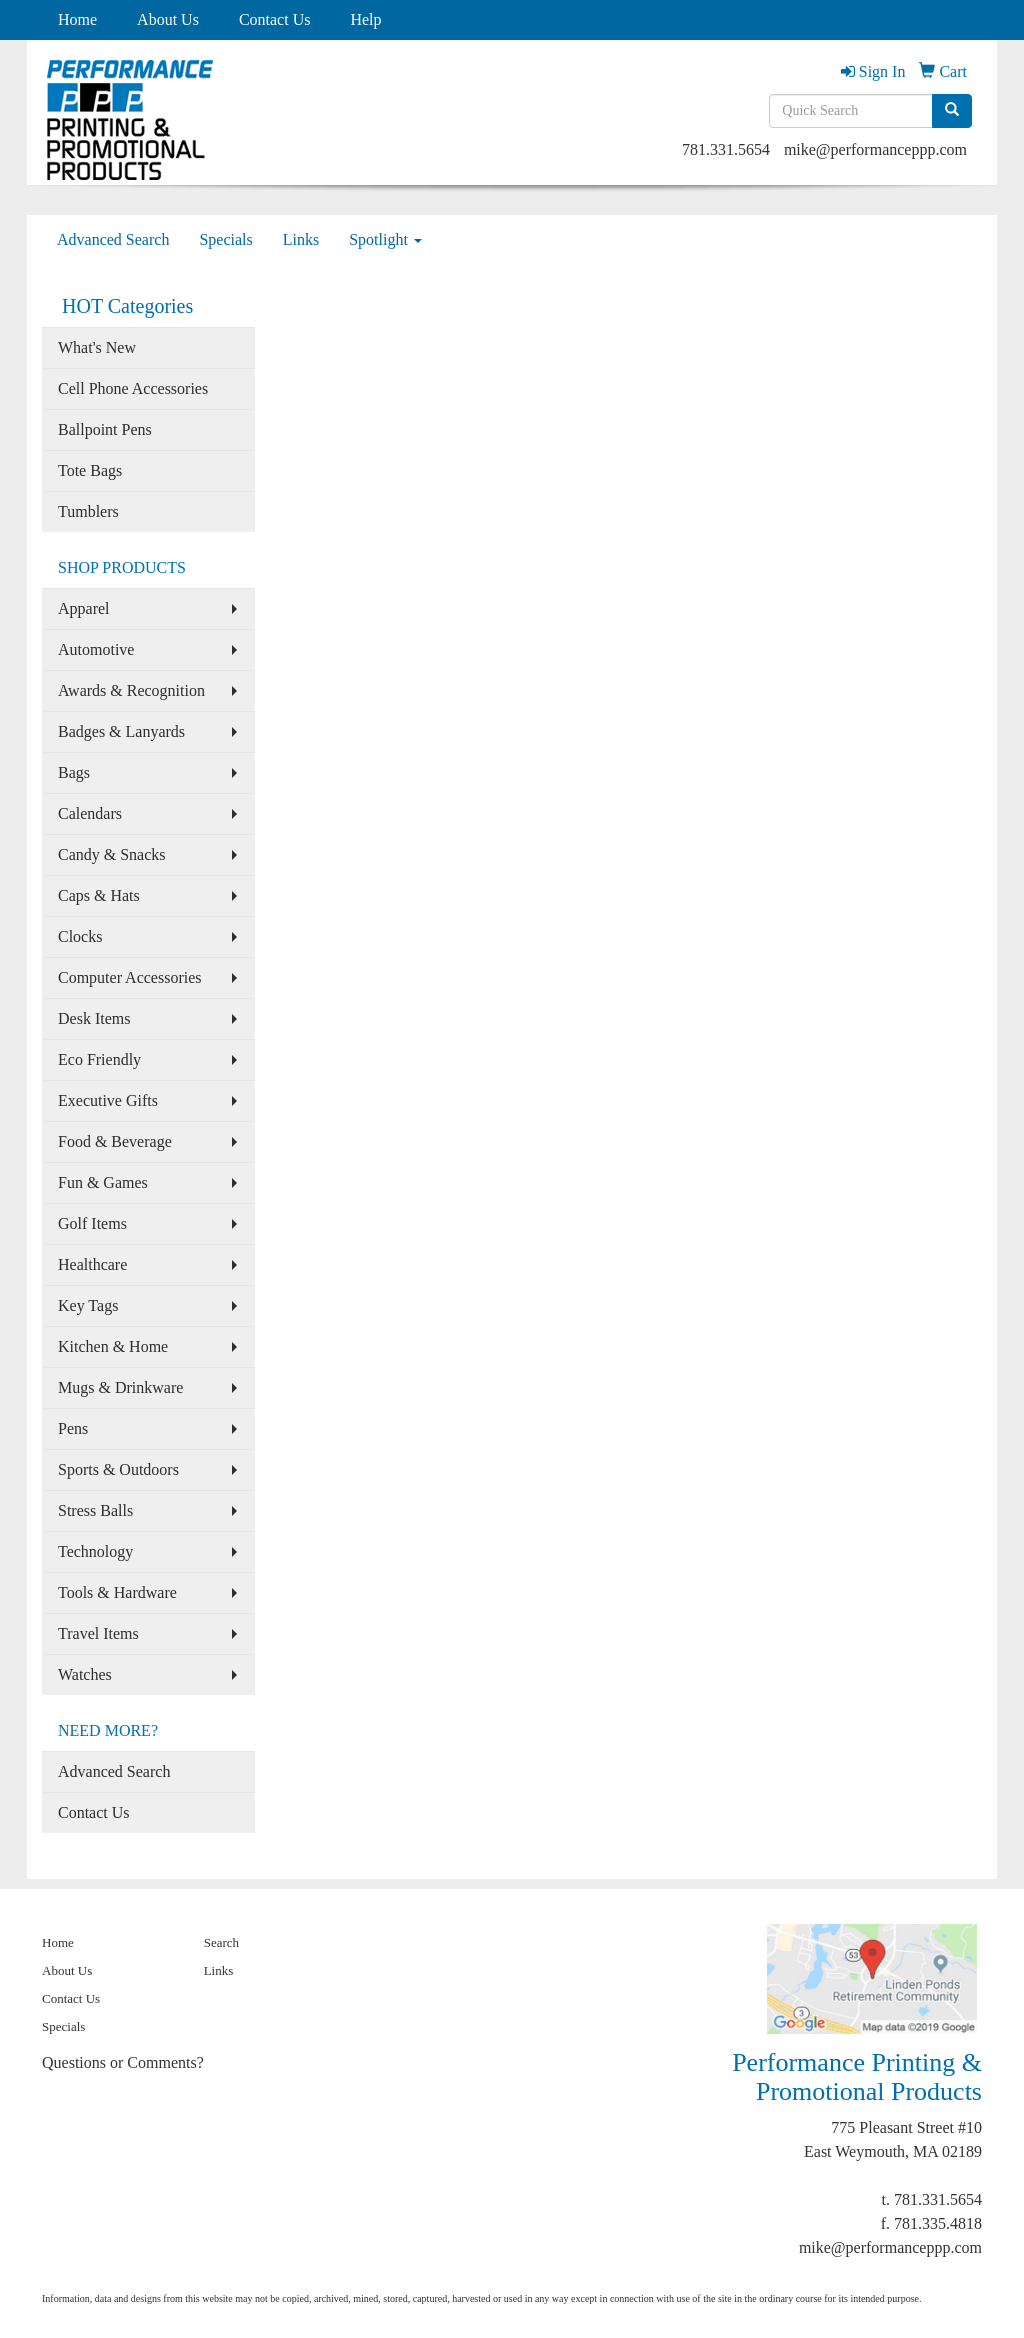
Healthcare (92, 1264)
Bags (74, 772)
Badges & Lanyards (121, 731)
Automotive (96, 649)
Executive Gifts (108, 1100)
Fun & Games (103, 1182)
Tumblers (88, 511)
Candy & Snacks (112, 854)
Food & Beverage (115, 1141)
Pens (73, 1428)
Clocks (80, 936)
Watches (85, 1674)
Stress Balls (95, 1510)
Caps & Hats (99, 895)
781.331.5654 (726, 149)
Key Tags (88, 1305)
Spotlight (385, 239)
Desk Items (94, 1018)
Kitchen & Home (113, 1346)
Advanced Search (113, 239)
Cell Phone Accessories (133, 388)
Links (301, 239)
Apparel (84, 608)
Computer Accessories (130, 977)
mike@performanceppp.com (875, 149)
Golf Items (92, 1223)
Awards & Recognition (131, 690)
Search (221, 1942)
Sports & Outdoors (118, 1469)
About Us (168, 19)
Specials (225, 239)
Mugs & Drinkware (120, 1387)
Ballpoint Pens (105, 429)
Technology (95, 1551)
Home (77, 19)
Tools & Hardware (117, 1592)
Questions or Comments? (123, 2062)
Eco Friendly (99, 1059)
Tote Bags (90, 470)
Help (365, 19)
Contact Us (275, 19)
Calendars (90, 813)
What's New (97, 347)
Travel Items (98, 1633)
